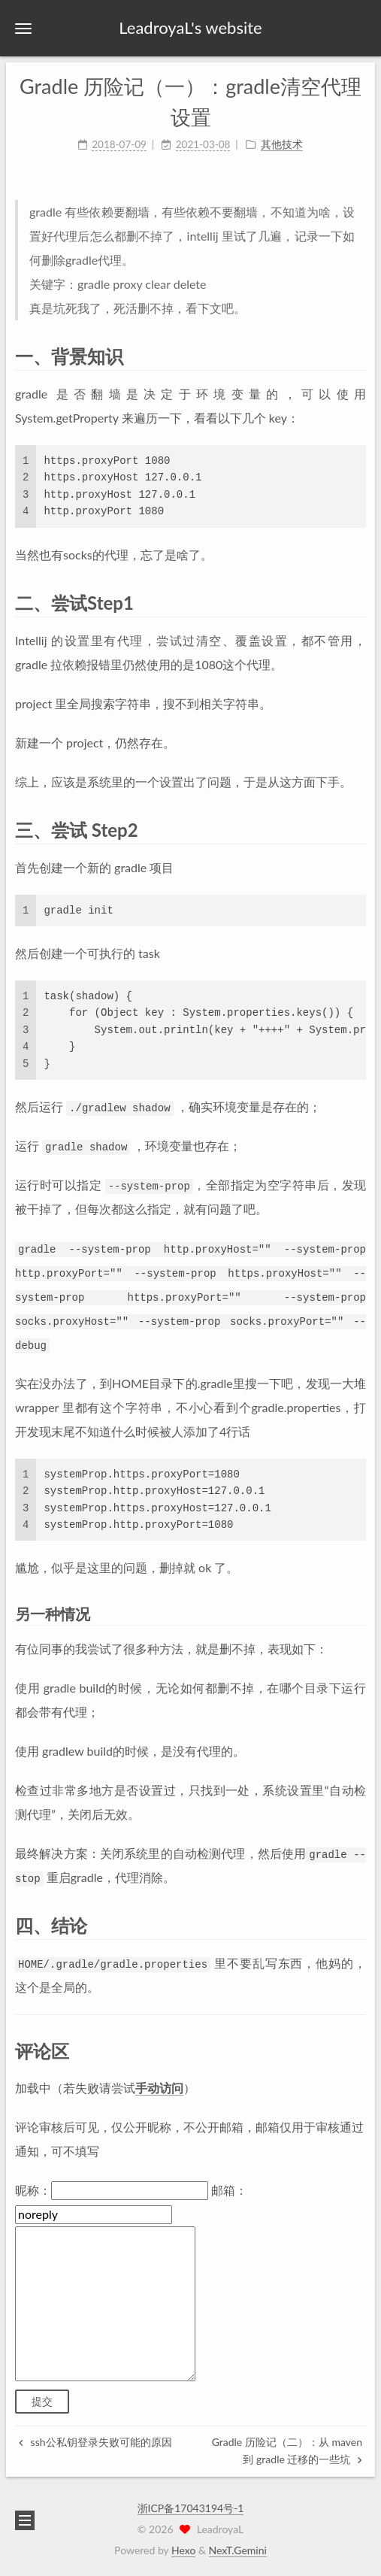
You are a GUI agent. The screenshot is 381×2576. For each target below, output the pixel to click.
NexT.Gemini (238, 2550)
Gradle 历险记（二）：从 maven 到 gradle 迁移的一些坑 (287, 2450)
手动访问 (159, 2087)
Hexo (183, 2550)
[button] (23, 28)
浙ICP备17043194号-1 (191, 2508)
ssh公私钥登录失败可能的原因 (95, 2441)
